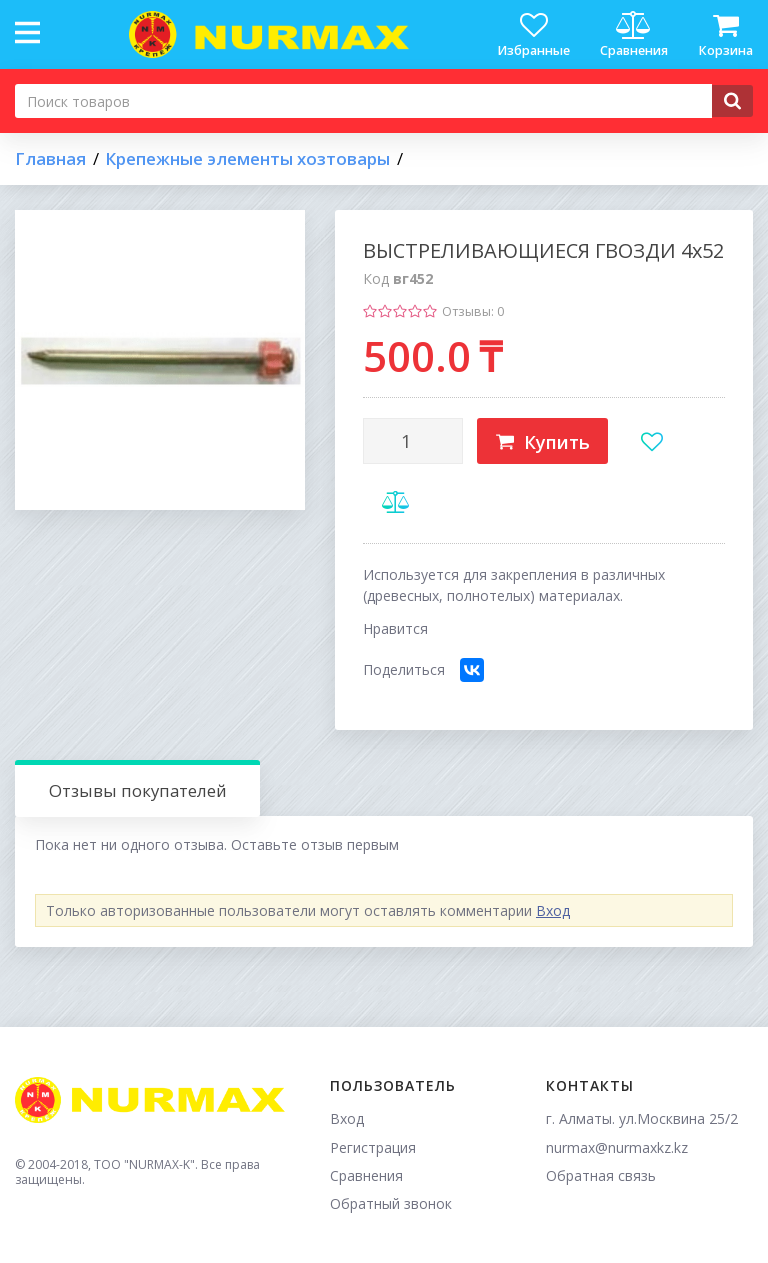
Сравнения (366, 1175)
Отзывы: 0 (473, 311)
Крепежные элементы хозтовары (247, 159)
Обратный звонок (391, 1203)
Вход (553, 910)
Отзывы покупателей (138, 790)
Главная (50, 159)
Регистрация (373, 1147)
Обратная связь (601, 1175)
